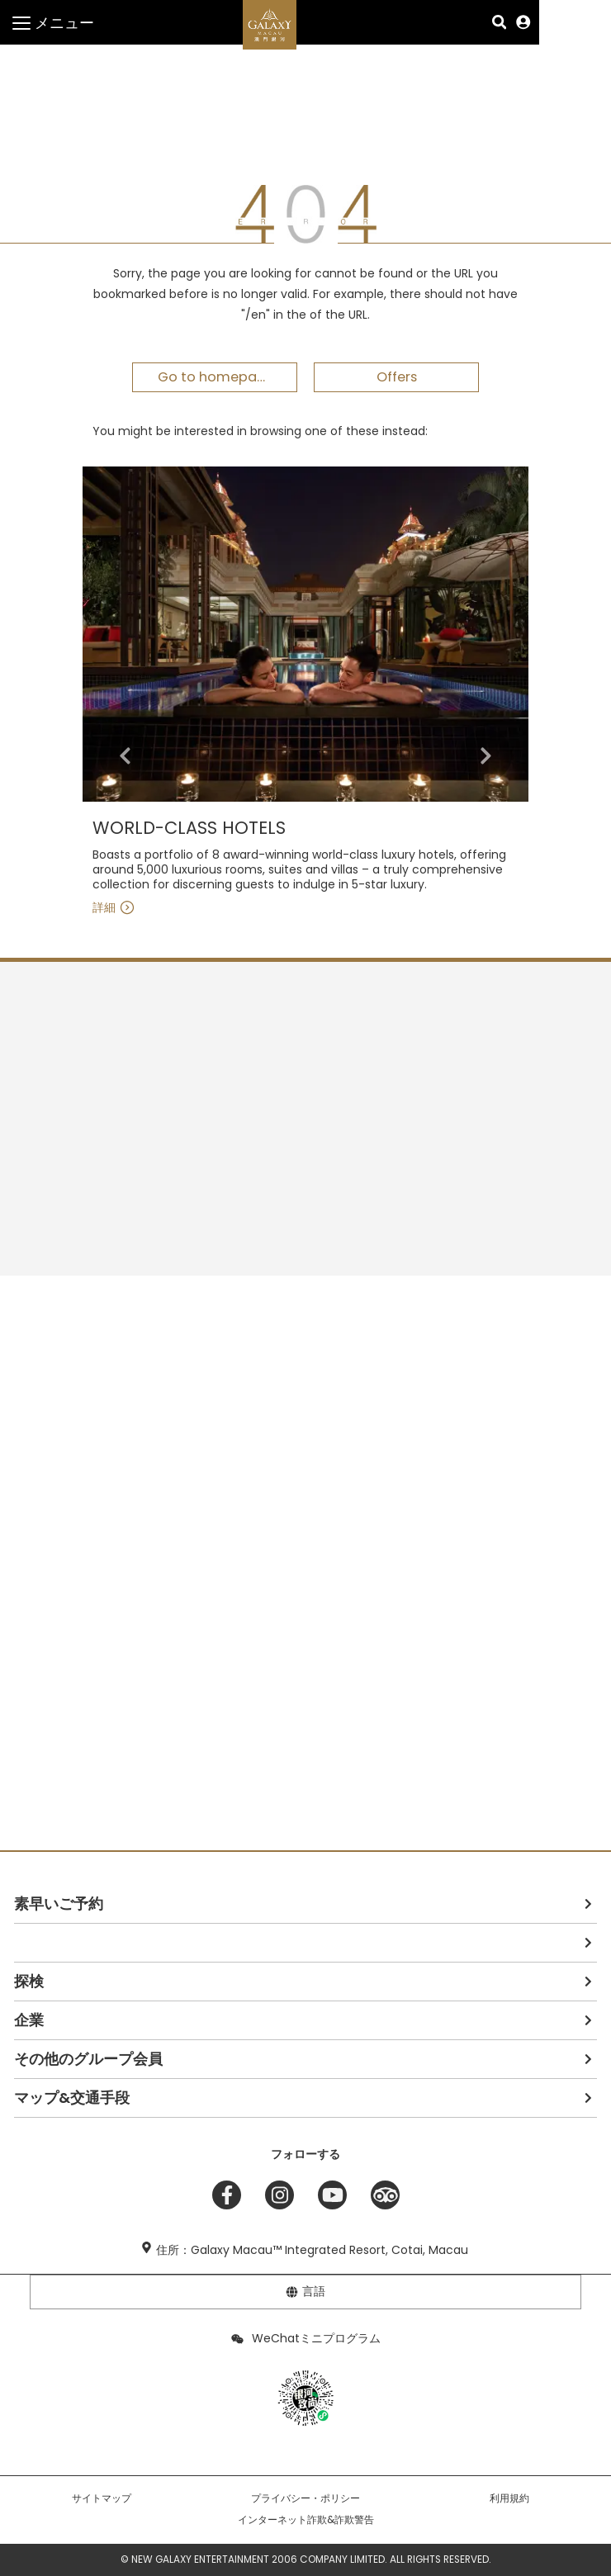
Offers (397, 376)
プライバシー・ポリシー (305, 2498)
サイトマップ (101, 2498)
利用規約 (509, 2498)
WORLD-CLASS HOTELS (189, 828)
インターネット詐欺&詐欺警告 (306, 2519)
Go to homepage (216, 376)
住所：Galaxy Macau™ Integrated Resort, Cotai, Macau (312, 2250)
